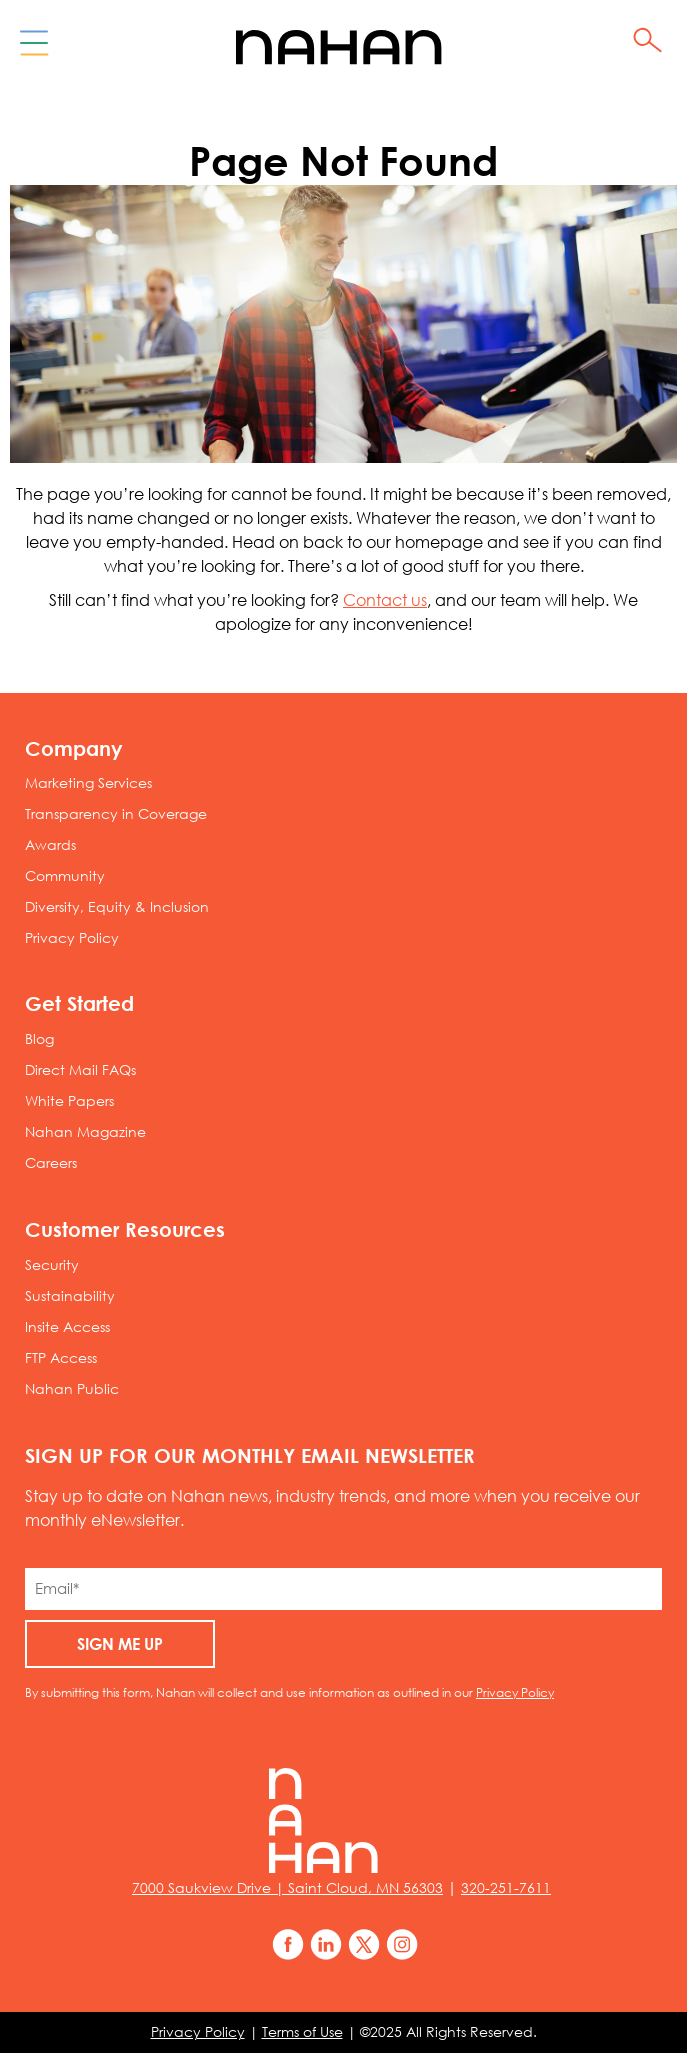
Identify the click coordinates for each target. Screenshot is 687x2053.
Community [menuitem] (65, 876)
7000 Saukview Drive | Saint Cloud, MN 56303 (287, 1888)
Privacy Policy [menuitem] (72, 938)
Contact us (385, 600)
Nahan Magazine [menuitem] (85, 1132)
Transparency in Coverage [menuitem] (116, 814)
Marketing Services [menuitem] (88, 783)
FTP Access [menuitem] (61, 1358)
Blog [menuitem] (39, 1039)
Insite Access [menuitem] (67, 1327)
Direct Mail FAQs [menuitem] (80, 1070)
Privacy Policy (515, 1692)
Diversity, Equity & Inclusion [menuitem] (117, 907)
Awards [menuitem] (50, 845)
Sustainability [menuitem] (70, 1296)
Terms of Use (302, 2032)
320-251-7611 (506, 1888)
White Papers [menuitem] (69, 1101)
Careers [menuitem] (51, 1163)
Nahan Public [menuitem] (72, 1389)
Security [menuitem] (52, 1265)
